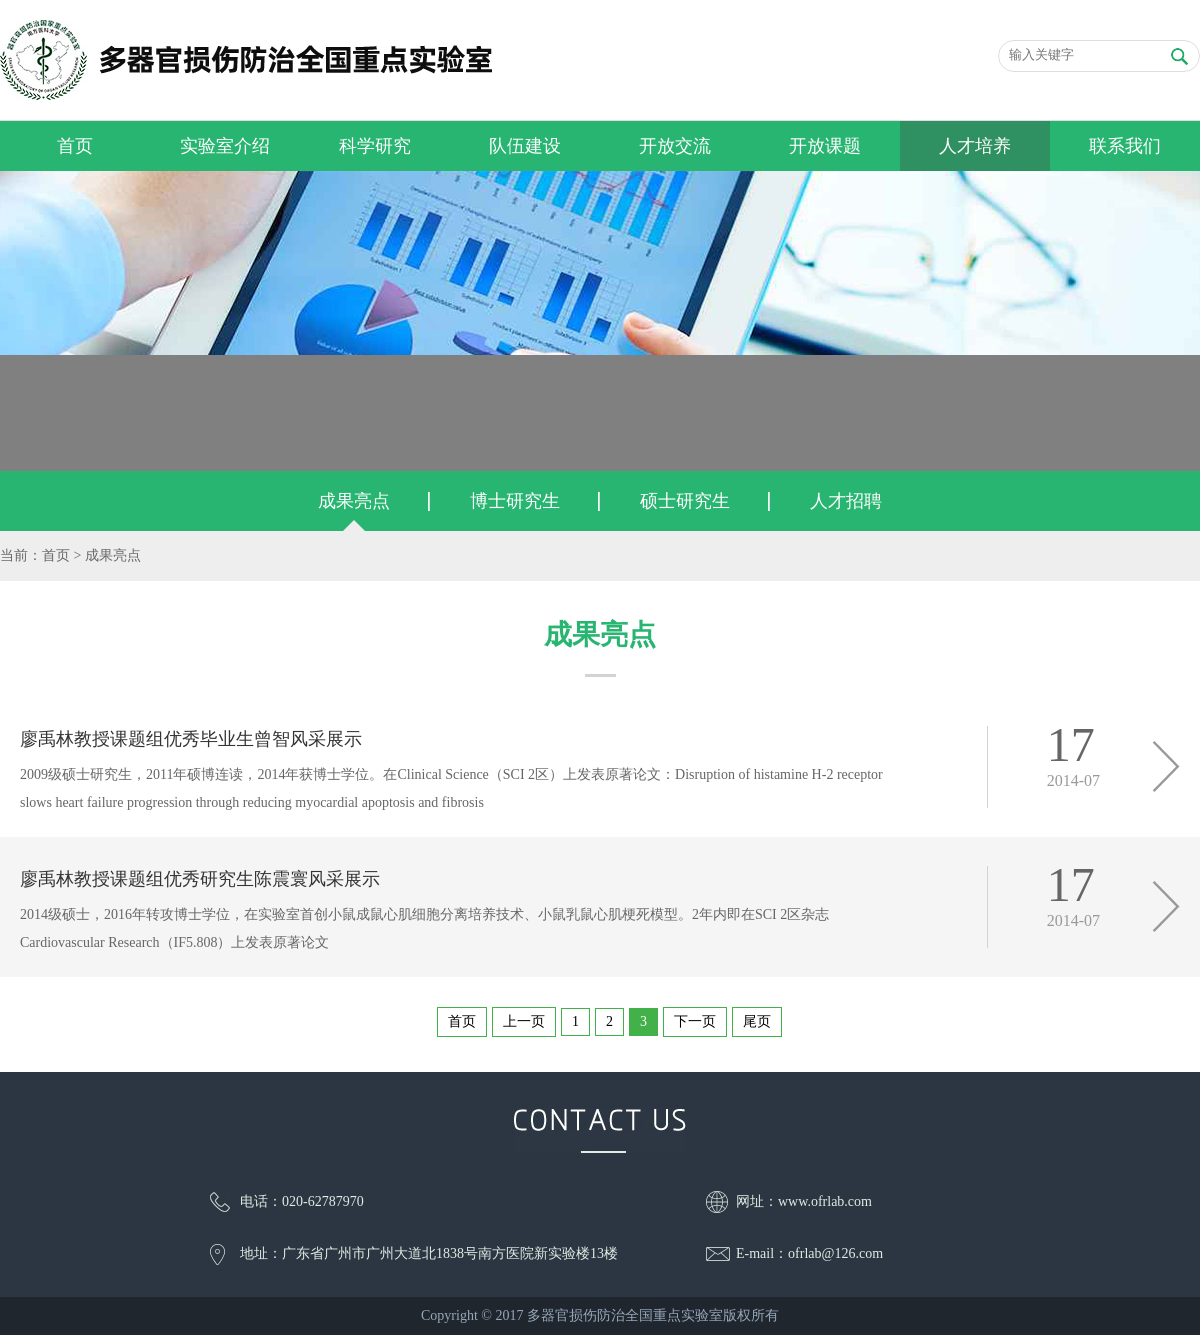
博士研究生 (515, 501)
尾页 (757, 1021)
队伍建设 (525, 146)
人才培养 (975, 146)
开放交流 (675, 146)
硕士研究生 (685, 501)
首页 (75, 146)
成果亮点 (354, 501)
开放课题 (825, 146)
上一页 (524, 1021)
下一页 (695, 1021)
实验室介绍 (225, 146)
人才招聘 (846, 501)
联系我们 (1125, 146)
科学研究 (375, 146)
